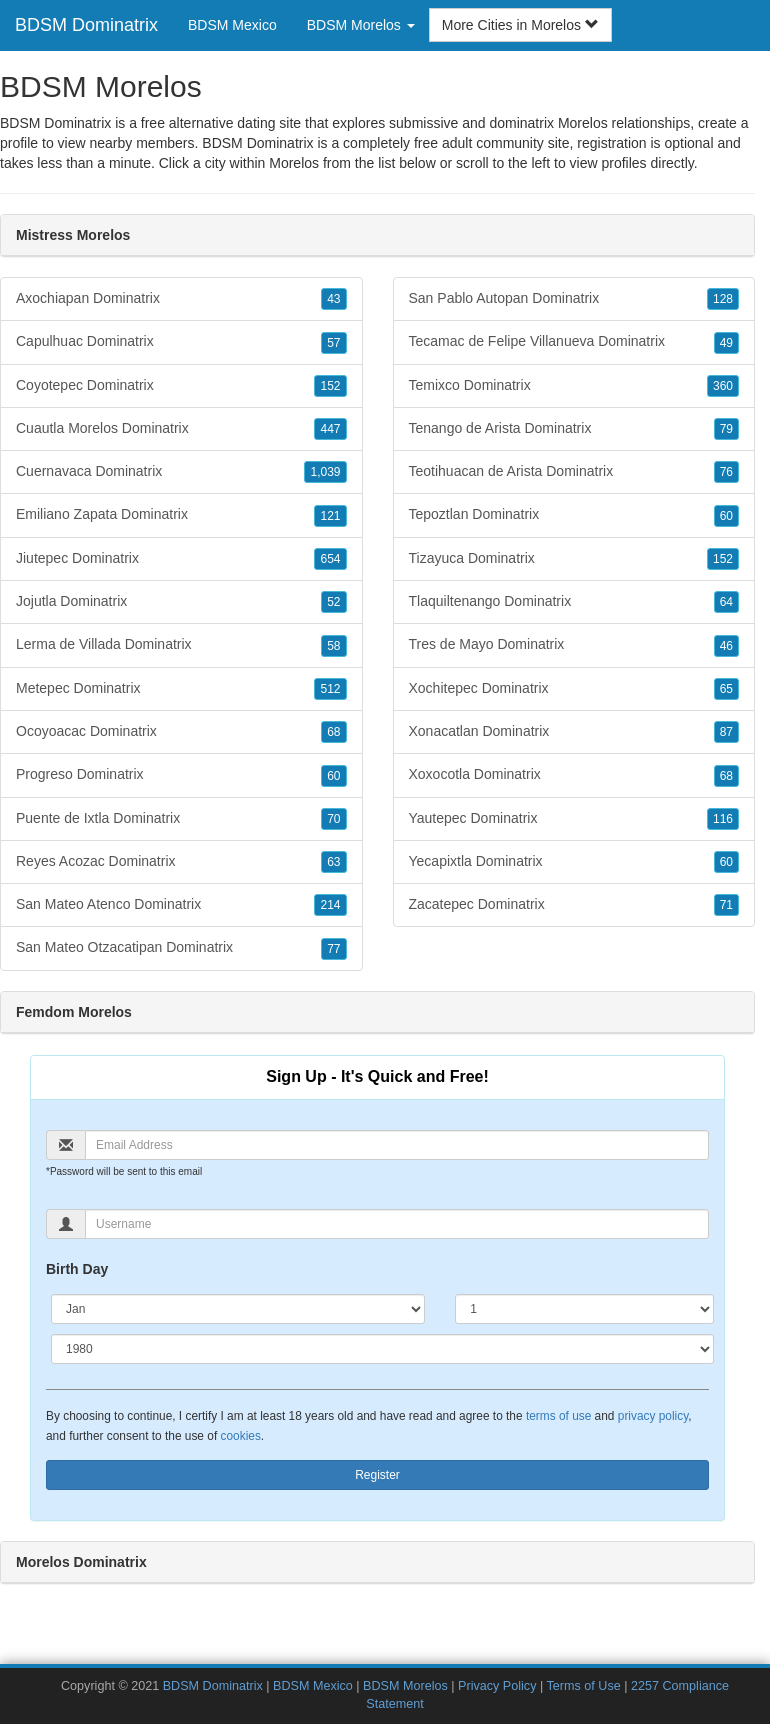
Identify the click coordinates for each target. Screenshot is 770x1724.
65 (726, 689)
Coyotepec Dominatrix (181, 386)
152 (330, 386)
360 (723, 386)
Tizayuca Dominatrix (574, 559)
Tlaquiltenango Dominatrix (574, 602)
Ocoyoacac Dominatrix (181, 732)
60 (333, 776)
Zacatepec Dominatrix (574, 905)
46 (726, 646)
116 (723, 819)
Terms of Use (584, 1686)
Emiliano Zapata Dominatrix (181, 515)
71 (726, 905)
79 (726, 429)
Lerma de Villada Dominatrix (181, 645)
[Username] (397, 1224)
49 (726, 343)
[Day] (584, 1309)
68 (333, 732)
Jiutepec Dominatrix (181, 559)
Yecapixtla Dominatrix (574, 862)
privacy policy (653, 1416)
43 (333, 299)
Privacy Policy (497, 1686)
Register (377, 1475)
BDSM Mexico (232, 25)
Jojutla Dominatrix (181, 602)
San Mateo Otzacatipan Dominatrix (181, 948)
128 (723, 299)
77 (333, 949)
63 (333, 862)
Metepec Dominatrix (181, 689)
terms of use (558, 1416)
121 (330, 516)
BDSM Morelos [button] (361, 25)
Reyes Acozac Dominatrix (181, 862)
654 (330, 559)
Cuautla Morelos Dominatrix (181, 429)
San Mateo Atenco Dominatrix (181, 905)
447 (330, 429)
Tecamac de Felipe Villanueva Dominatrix (574, 342)
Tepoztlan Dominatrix (574, 515)
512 (330, 689)
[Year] (382, 1349)
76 (726, 472)
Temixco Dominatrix (574, 386)
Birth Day (77, 1269)
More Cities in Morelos (520, 25)
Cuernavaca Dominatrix (181, 472)
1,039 (325, 472)
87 (726, 732)
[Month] (238, 1309)
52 (333, 602)
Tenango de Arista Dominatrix (574, 429)
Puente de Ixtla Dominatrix (181, 819)
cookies (241, 1436)
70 (333, 819)
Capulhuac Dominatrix (181, 342)
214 (330, 905)
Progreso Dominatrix (181, 775)
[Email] (397, 1145)
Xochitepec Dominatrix (574, 689)
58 (333, 646)
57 (333, 343)
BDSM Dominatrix (86, 25)
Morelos (294, 163)
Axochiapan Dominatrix (181, 299)
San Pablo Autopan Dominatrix (574, 299)
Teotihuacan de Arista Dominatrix (574, 472)
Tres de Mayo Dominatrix (574, 645)
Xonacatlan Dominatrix (574, 732)
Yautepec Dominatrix (574, 819)
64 (726, 602)
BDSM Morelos (405, 1686)
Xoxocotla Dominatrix (574, 775)
